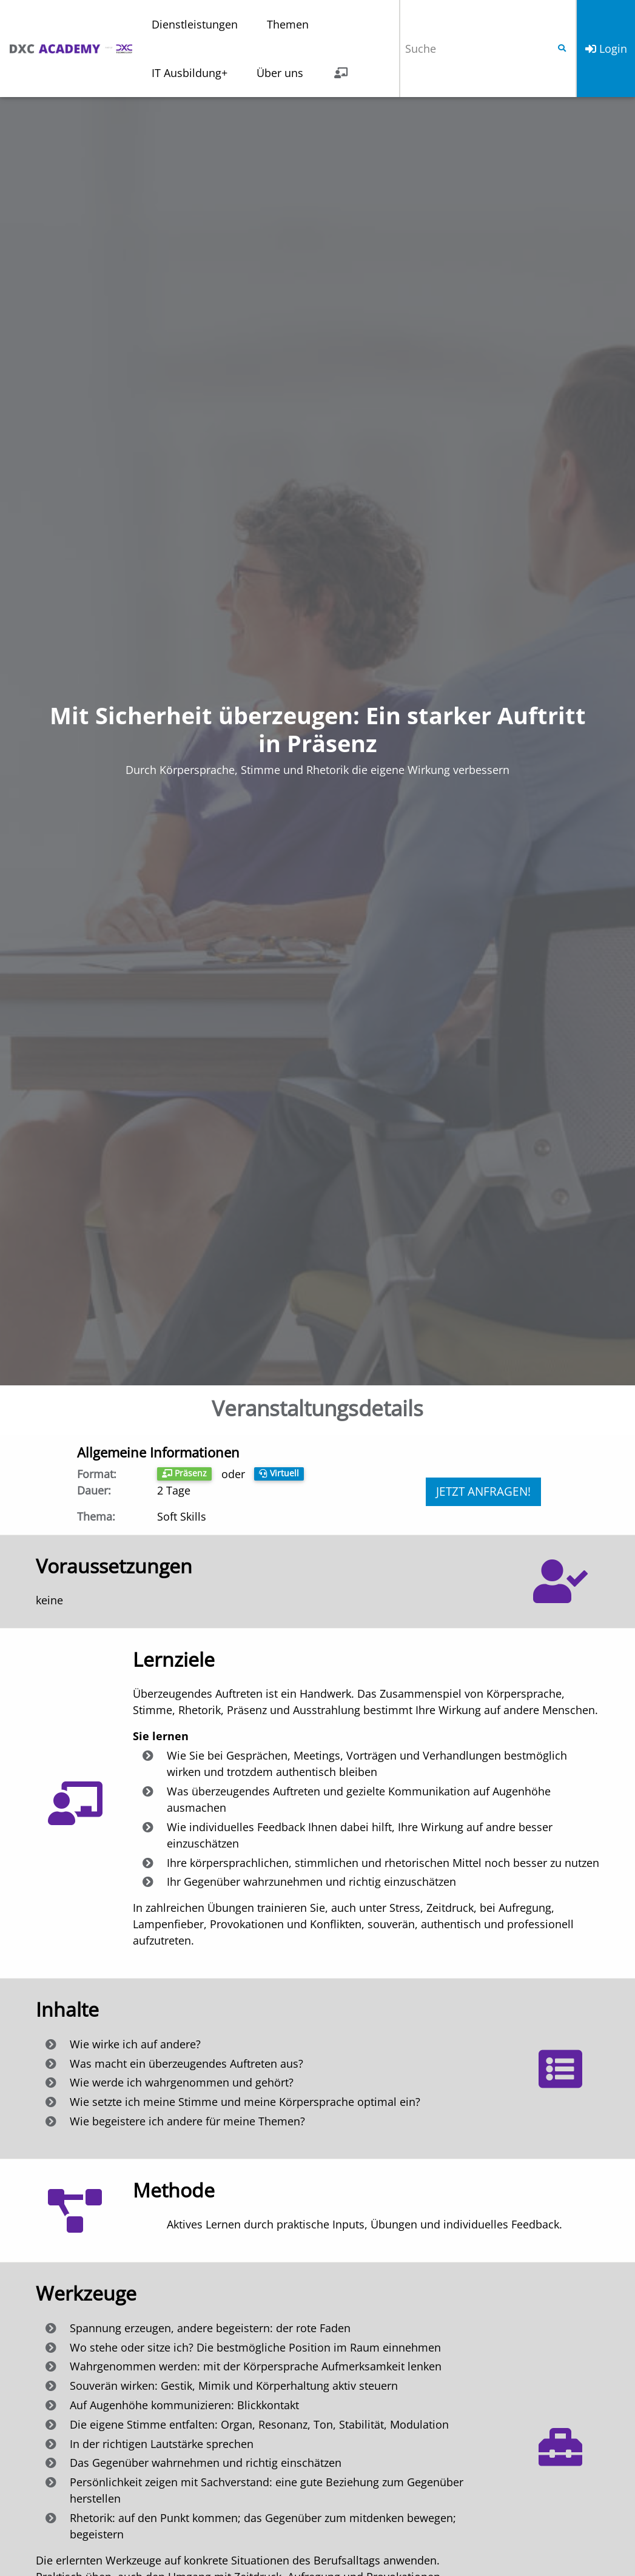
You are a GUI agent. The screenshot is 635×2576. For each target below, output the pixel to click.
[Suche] (474, 48)
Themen (288, 24)
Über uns (280, 73)
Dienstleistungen (195, 24)
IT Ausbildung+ (189, 73)
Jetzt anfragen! (483, 1491)
